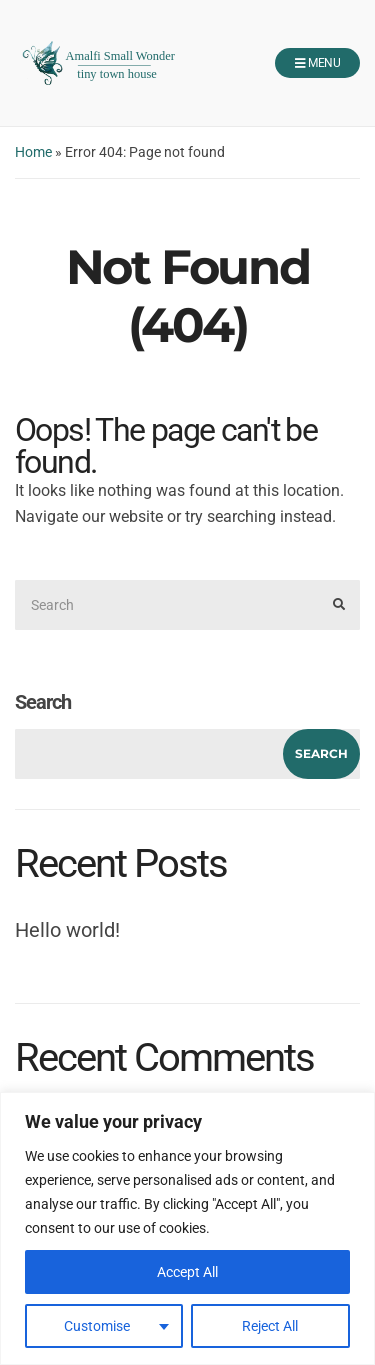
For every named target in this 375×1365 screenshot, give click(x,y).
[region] (187, 1228)
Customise (97, 1326)
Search (43, 702)
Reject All (270, 1326)
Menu (317, 64)
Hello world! (67, 930)
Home (33, 152)
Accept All (187, 1272)
